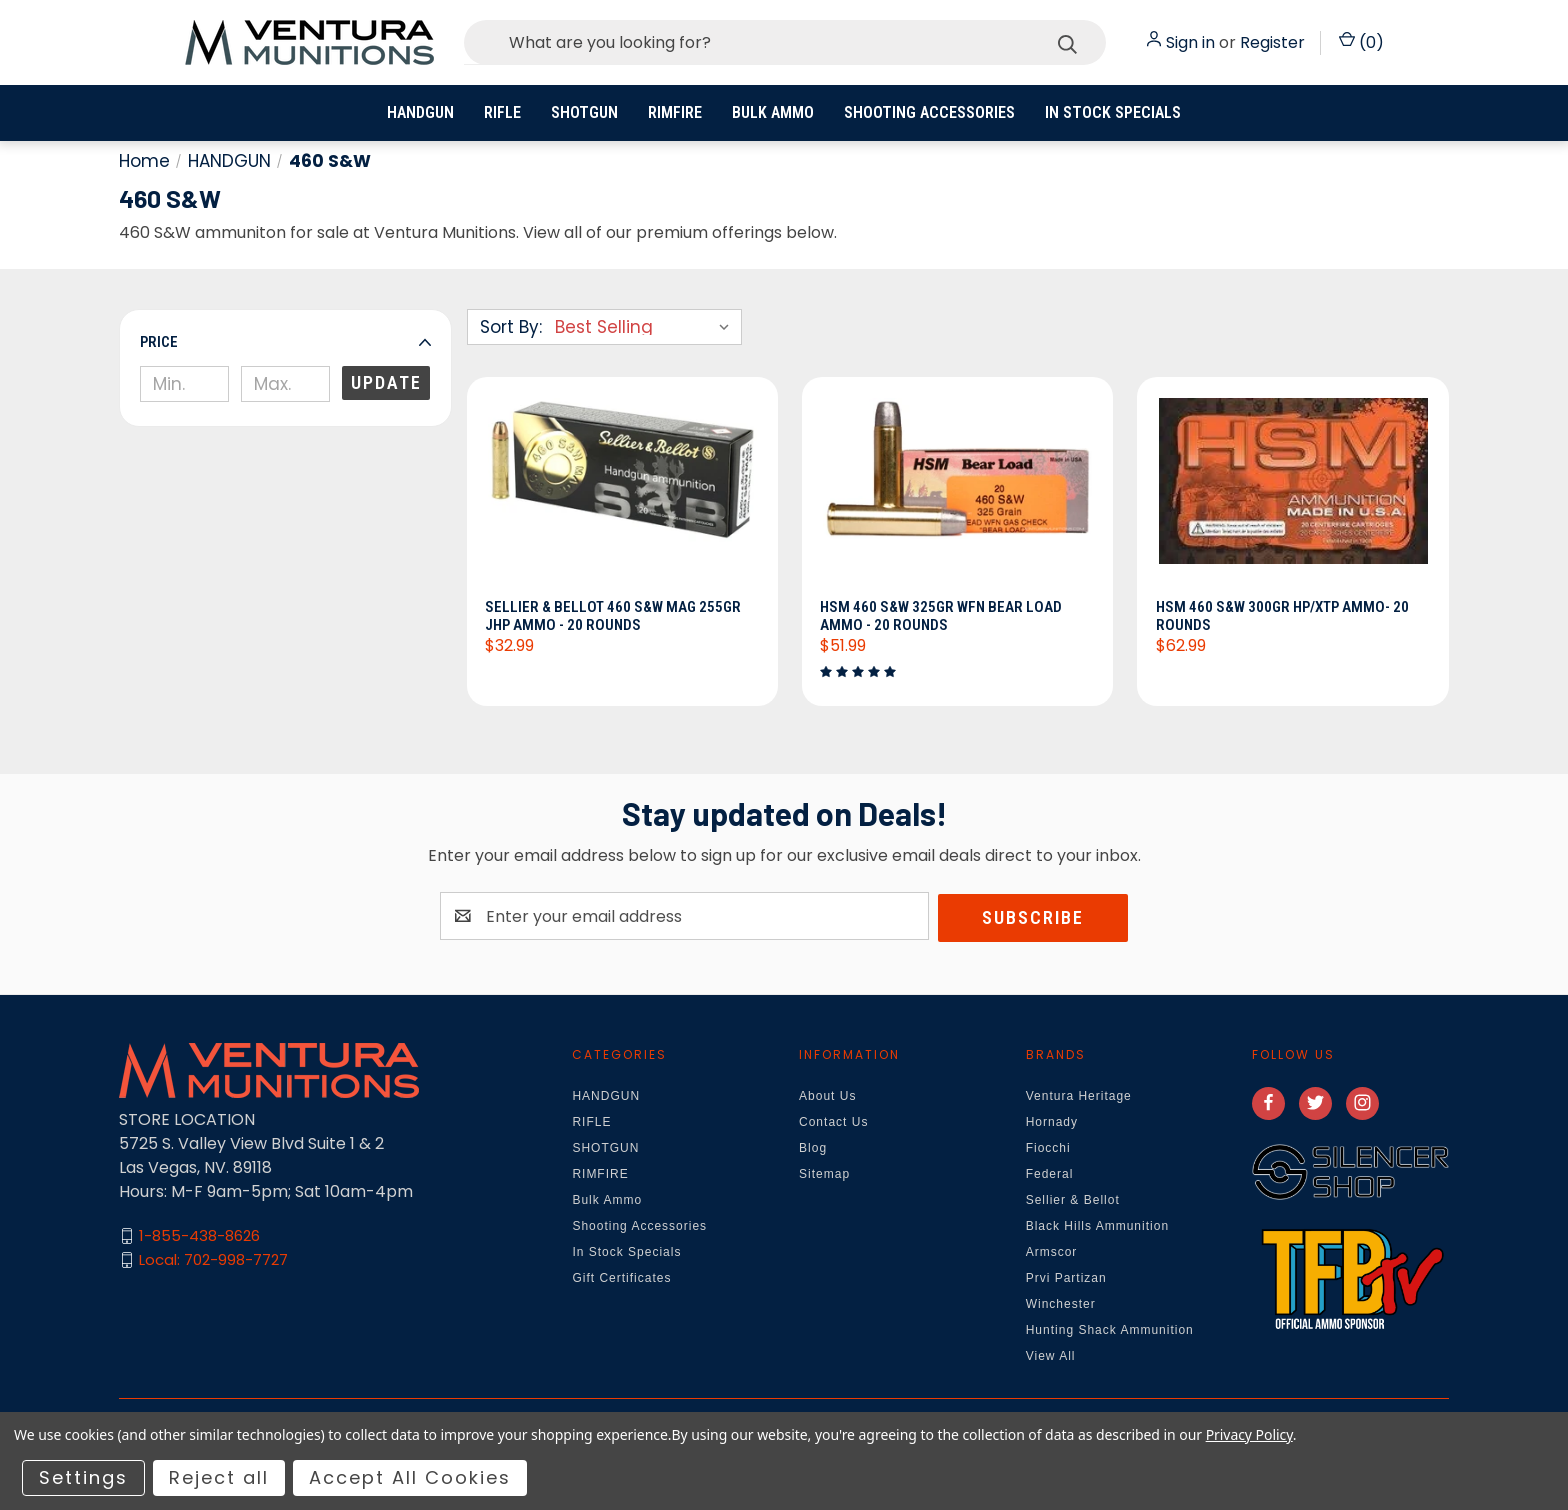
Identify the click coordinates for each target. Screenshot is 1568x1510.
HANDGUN (420, 112)
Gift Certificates (621, 1279)
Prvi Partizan (1066, 1279)
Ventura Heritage (1079, 1097)
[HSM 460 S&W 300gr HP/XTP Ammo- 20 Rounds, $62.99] (1292, 494)
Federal (1050, 1175)
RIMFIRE (675, 112)
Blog (813, 1149)
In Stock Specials (1113, 112)
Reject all (219, 1477)
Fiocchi (1048, 1149)
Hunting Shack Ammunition (1110, 1331)
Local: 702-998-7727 (213, 1261)
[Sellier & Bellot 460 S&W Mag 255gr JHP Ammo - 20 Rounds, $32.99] (622, 494)
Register (1272, 42)
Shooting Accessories (929, 112)
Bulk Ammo (773, 112)
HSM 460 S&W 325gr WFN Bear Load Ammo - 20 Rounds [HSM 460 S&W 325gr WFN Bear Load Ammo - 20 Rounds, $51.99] (943, 617)
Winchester (1061, 1305)
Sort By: (511, 327)
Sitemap (824, 1175)
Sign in (1190, 42)
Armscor (1052, 1253)
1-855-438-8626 (199, 1237)
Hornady (1052, 1123)
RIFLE (502, 112)
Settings (83, 1477)
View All (1051, 1357)
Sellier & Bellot (1073, 1201)
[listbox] (646, 327)
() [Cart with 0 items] (1361, 42)
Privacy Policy (1249, 1434)
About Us (827, 1097)
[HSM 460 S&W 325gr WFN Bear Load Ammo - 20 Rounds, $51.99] (957, 494)
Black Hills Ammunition (1097, 1227)
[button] (285, 342)
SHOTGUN (584, 112)
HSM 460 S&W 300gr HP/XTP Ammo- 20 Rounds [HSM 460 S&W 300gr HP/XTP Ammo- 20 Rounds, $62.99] (1283, 617)
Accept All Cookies (410, 1477)
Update (386, 382)
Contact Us (833, 1123)
